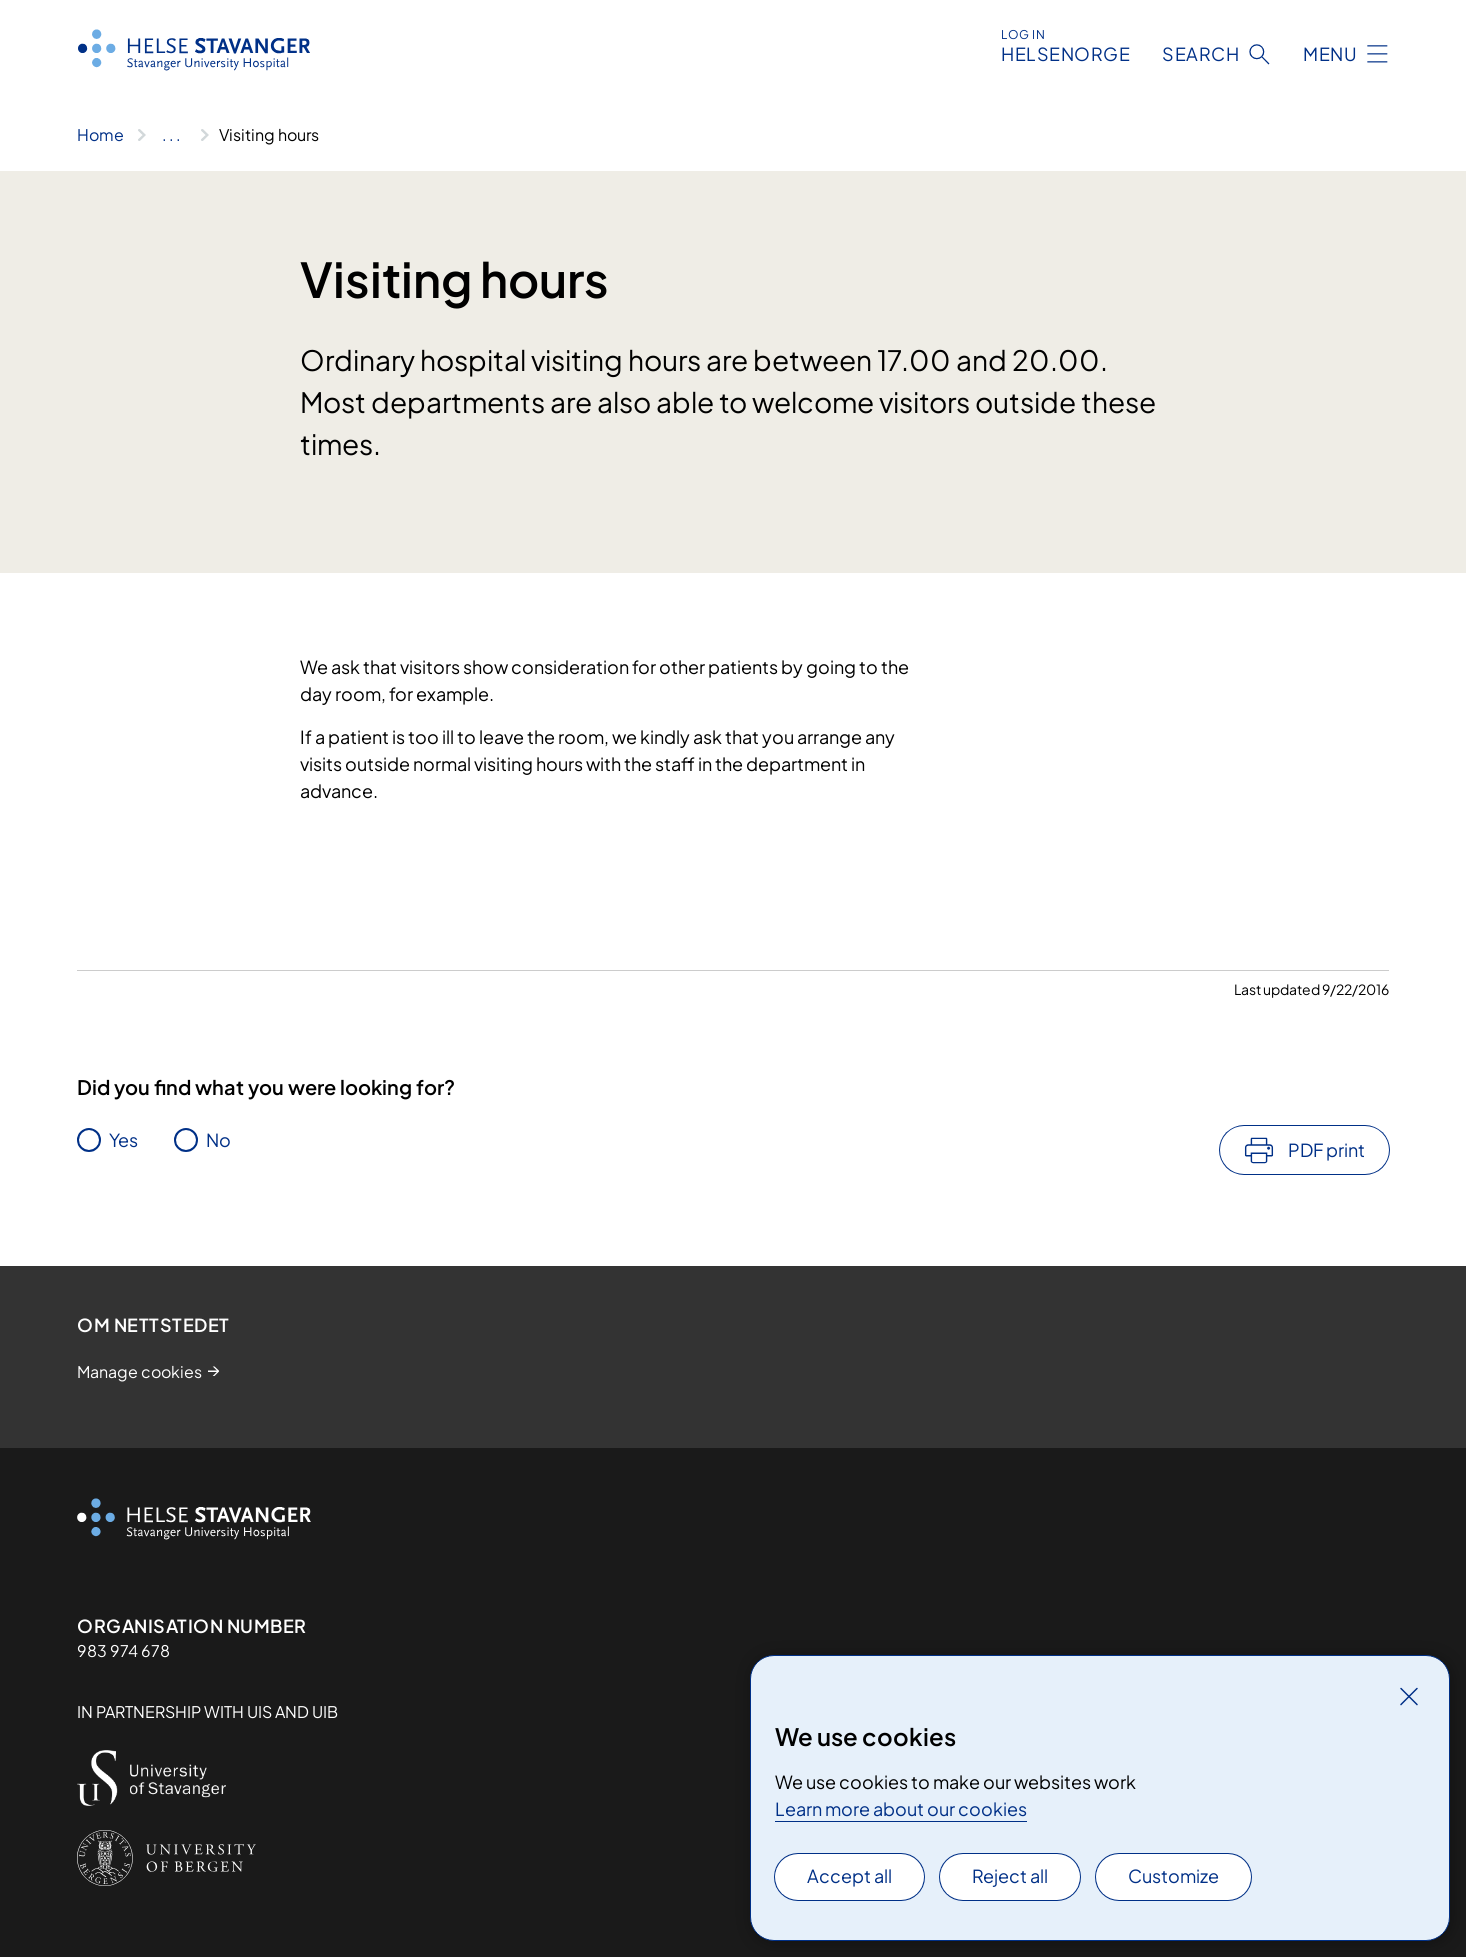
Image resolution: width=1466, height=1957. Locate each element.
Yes (123, 1139)
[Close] (1409, 1696)
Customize (1173, 1875)
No (218, 1139)
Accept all (849, 1875)
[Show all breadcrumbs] (171, 135)
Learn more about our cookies (901, 1808)
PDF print (1326, 1149)
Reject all (1010, 1875)
